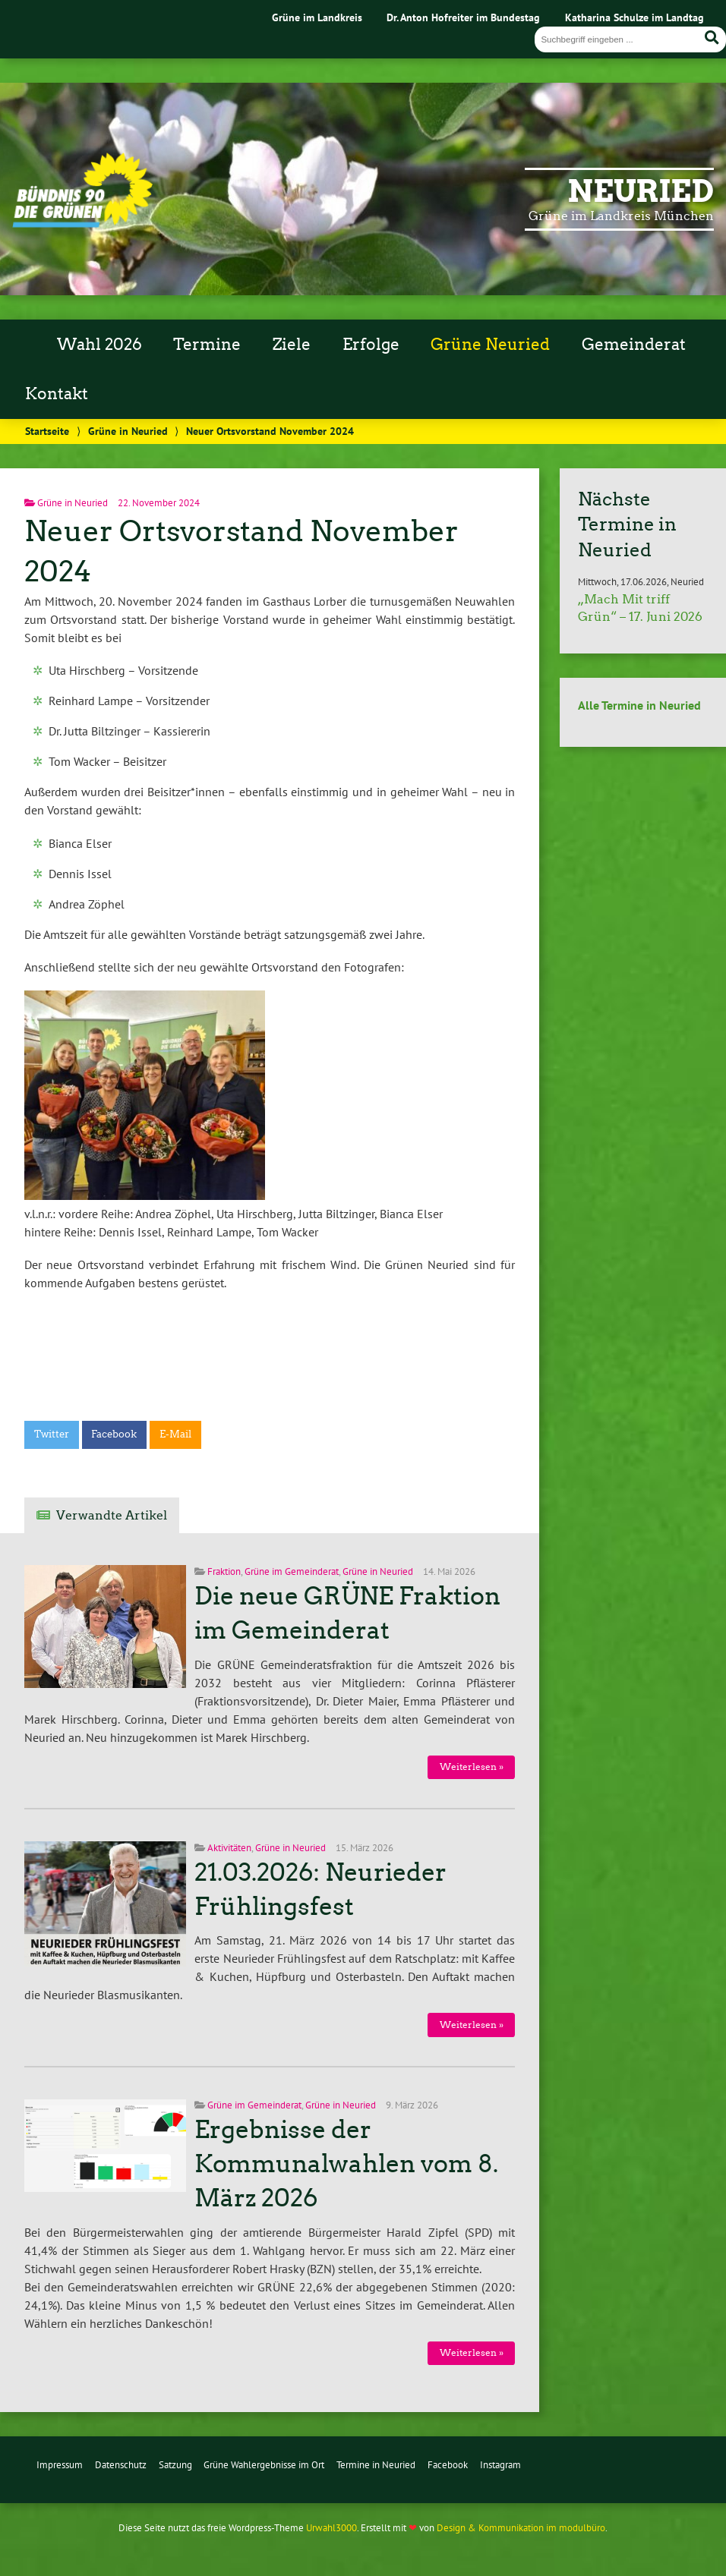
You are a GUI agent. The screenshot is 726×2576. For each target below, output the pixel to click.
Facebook (114, 1434)
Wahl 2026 (99, 344)
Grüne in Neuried (128, 431)
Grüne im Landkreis (317, 17)
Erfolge (370, 344)
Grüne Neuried (490, 344)
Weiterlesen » (471, 1766)
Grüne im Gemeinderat (292, 1571)
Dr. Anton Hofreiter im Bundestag (463, 17)
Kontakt (56, 394)
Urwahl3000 (331, 2527)
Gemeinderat (634, 344)
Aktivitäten (229, 1847)
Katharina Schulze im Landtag (634, 17)
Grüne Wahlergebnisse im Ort (264, 2464)
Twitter (51, 1434)
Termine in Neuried (375, 2464)
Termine (207, 344)
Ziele (292, 344)
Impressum (59, 2464)
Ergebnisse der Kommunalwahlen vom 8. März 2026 (346, 2164)
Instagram (500, 2464)
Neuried (640, 191)
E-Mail (175, 1434)
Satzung (175, 2464)
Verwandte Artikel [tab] (111, 1515)
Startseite (47, 431)
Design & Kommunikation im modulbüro (521, 2527)
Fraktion (224, 1571)
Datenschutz (121, 2464)
